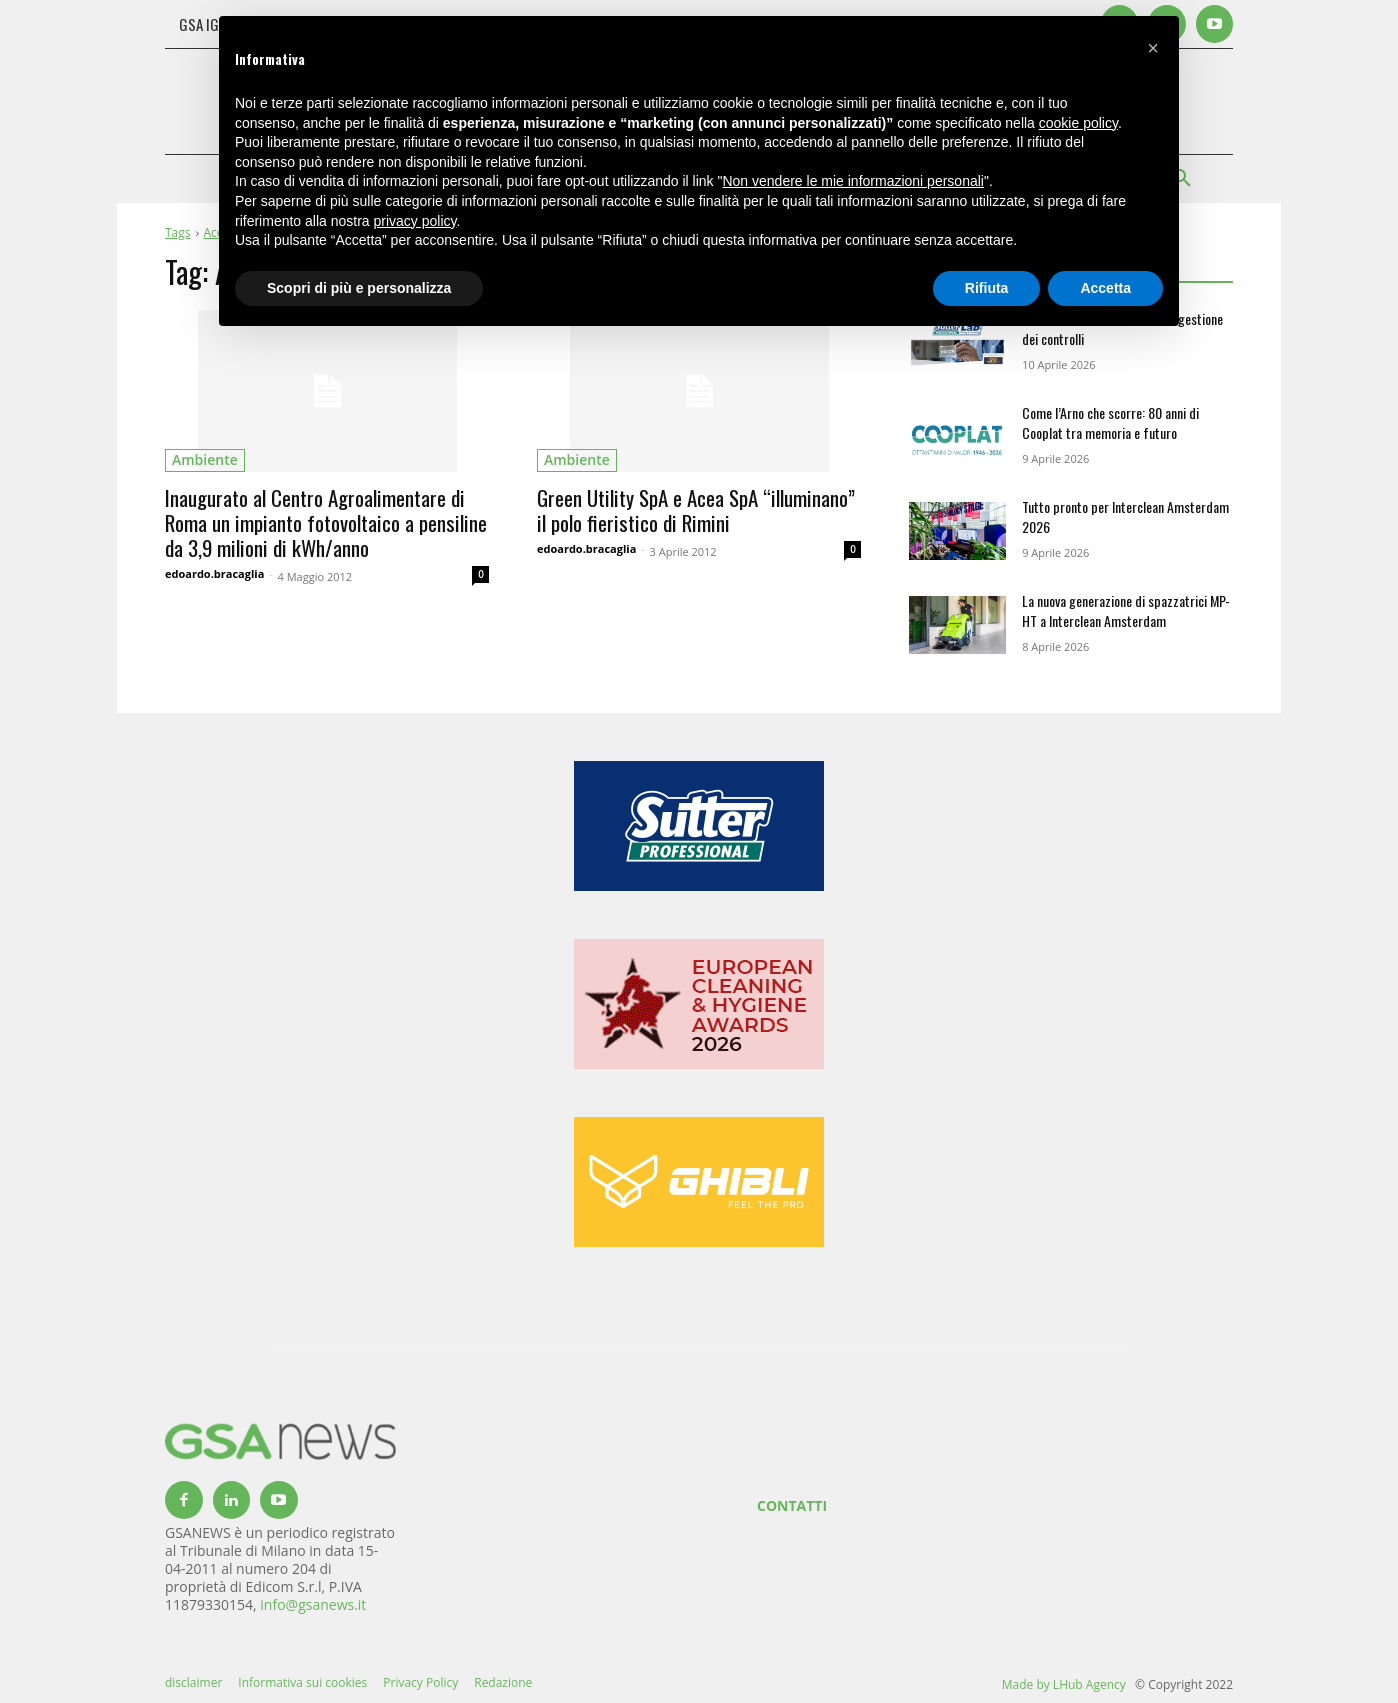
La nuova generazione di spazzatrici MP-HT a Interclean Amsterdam (1126, 610)
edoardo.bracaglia (214, 573)
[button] (1153, 48)
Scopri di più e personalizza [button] (359, 288)
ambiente (205, 459)
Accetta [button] (1105, 288)
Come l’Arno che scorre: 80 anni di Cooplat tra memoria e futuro (1110, 422)
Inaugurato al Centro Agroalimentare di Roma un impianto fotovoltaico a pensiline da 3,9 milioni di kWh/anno (326, 522)
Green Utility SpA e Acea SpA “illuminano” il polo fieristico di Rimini (696, 510)
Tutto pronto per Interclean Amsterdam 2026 (1125, 516)
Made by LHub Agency (1064, 1684)
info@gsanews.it (313, 1604)
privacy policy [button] (415, 221)
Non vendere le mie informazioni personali (852, 181)
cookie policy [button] (1078, 123)
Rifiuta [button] (987, 288)
